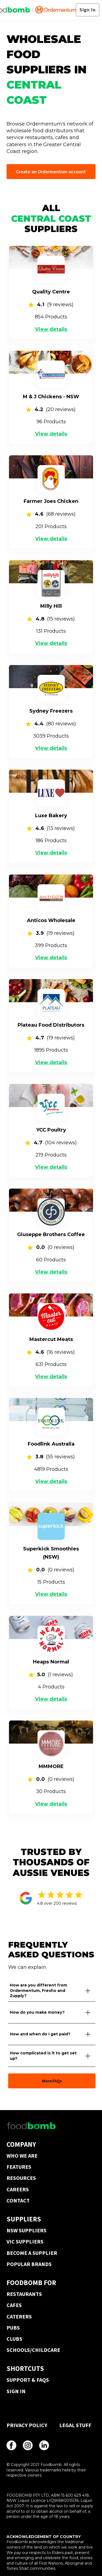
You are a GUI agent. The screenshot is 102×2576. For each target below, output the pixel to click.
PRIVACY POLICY (27, 2425)
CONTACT (18, 2200)
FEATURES (19, 2166)
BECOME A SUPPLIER (32, 2252)
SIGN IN (16, 2391)
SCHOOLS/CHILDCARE (33, 2349)
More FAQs (52, 2080)
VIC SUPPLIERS (25, 2241)
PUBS (13, 2327)
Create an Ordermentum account (51, 171)
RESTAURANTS (24, 2293)
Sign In (87, 10)
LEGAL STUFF (75, 2425)
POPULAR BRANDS (29, 2264)
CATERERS (19, 2316)
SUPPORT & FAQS (28, 2379)
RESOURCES (21, 2177)
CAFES (14, 2305)
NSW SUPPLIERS (27, 2230)
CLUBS (14, 2338)
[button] (51, 1991)
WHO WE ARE (22, 2155)
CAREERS (18, 2189)
